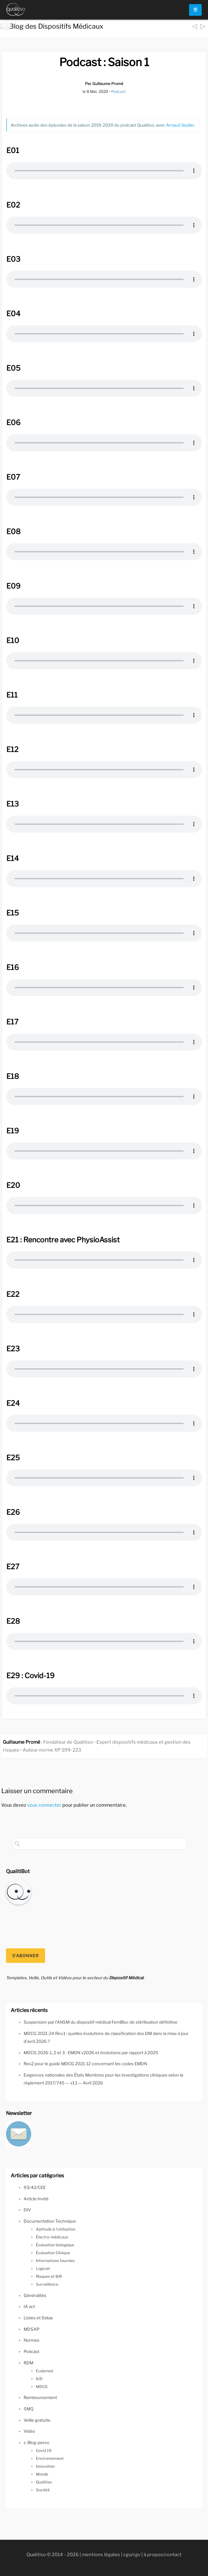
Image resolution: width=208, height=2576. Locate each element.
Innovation (45, 2466)
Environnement (50, 2458)
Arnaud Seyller (180, 125)
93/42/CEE (35, 2187)
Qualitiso (44, 2482)
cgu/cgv (132, 2554)
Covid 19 (43, 2450)
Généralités (35, 2295)
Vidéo (29, 2431)
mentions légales (101, 2554)
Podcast (118, 91)
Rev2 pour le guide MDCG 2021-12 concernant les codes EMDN (85, 2063)
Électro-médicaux (52, 2237)
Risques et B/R (49, 2276)
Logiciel (43, 2268)
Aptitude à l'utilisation (55, 2229)
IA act (29, 2306)
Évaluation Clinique (53, 2252)
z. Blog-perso (36, 2442)
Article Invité (36, 2198)
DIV (27, 2209)
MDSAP (31, 2329)
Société (43, 2490)
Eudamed (44, 2370)
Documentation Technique (50, 2221)
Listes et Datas (38, 2317)
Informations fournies (55, 2260)
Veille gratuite (37, 2420)
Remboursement (40, 2397)
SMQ (28, 2408)
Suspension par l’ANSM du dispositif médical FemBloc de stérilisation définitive (100, 2022)
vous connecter (44, 1805)
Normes (31, 2340)
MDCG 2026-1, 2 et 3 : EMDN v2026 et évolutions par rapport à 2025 (91, 2052)
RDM (28, 2362)
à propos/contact (163, 2554)
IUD (39, 2378)
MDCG (42, 2386)
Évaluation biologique (55, 2245)
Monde (42, 2474)
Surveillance (47, 2284)
